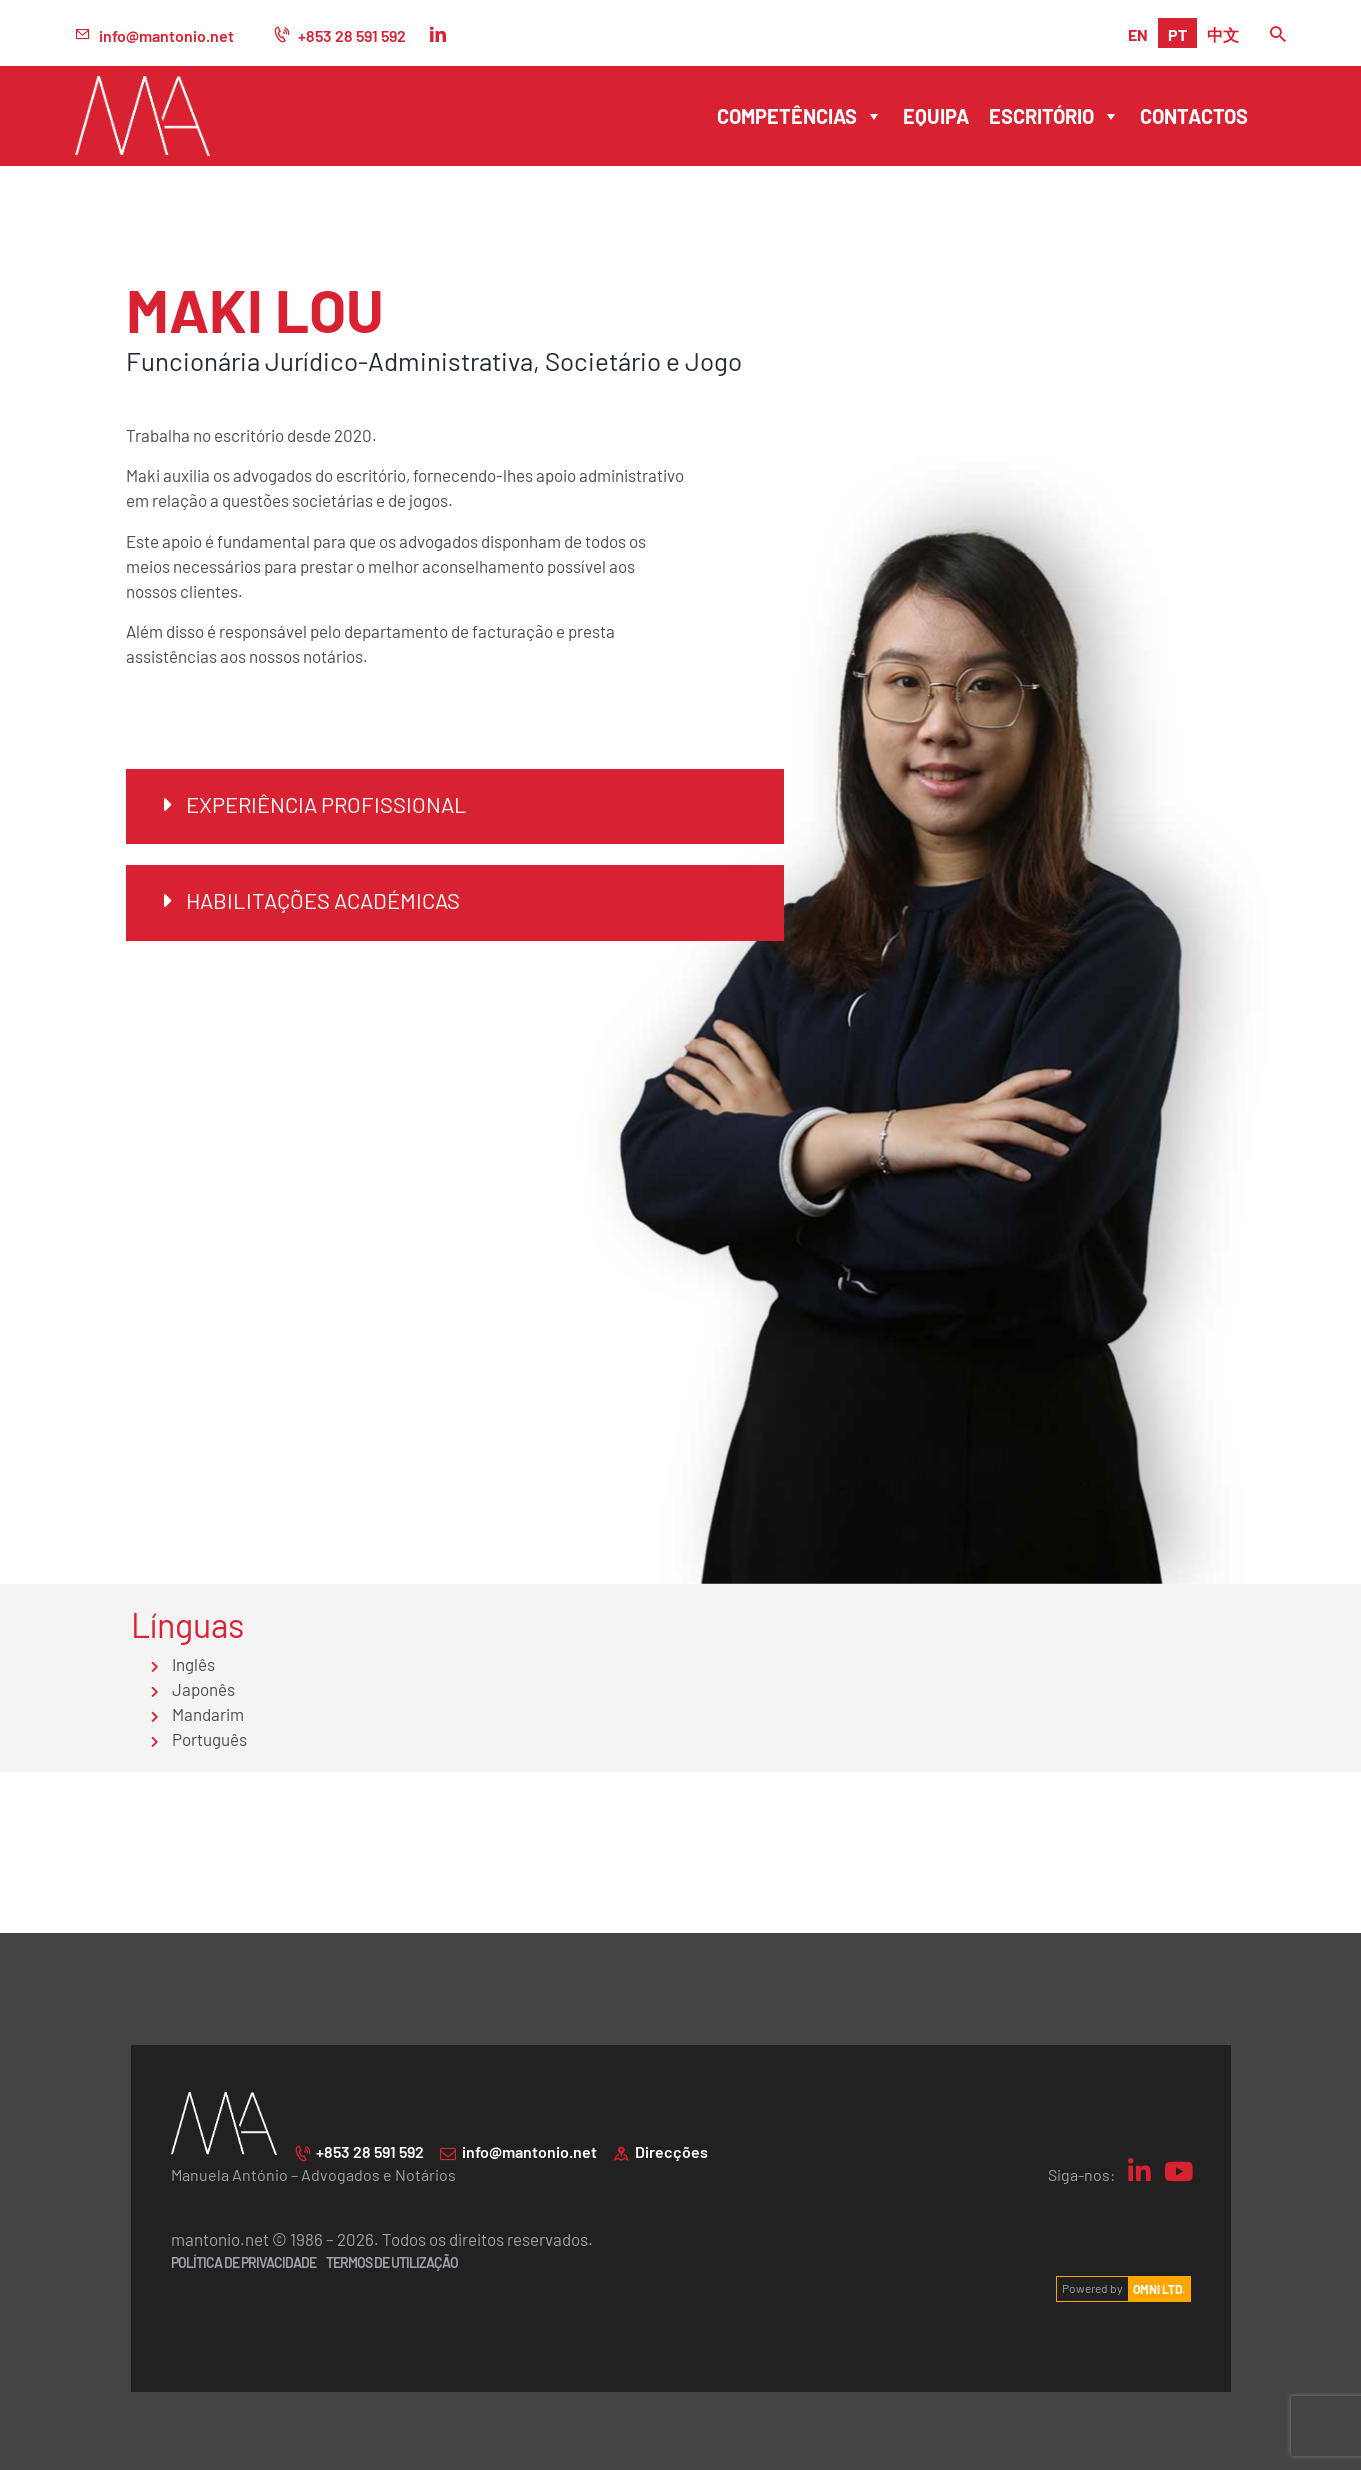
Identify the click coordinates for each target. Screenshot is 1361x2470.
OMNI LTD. (1159, 2288)
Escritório (1054, 116)
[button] (455, 806)
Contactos (1194, 115)
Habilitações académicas (323, 899)
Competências (800, 116)
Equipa (936, 115)
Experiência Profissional (326, 803)
